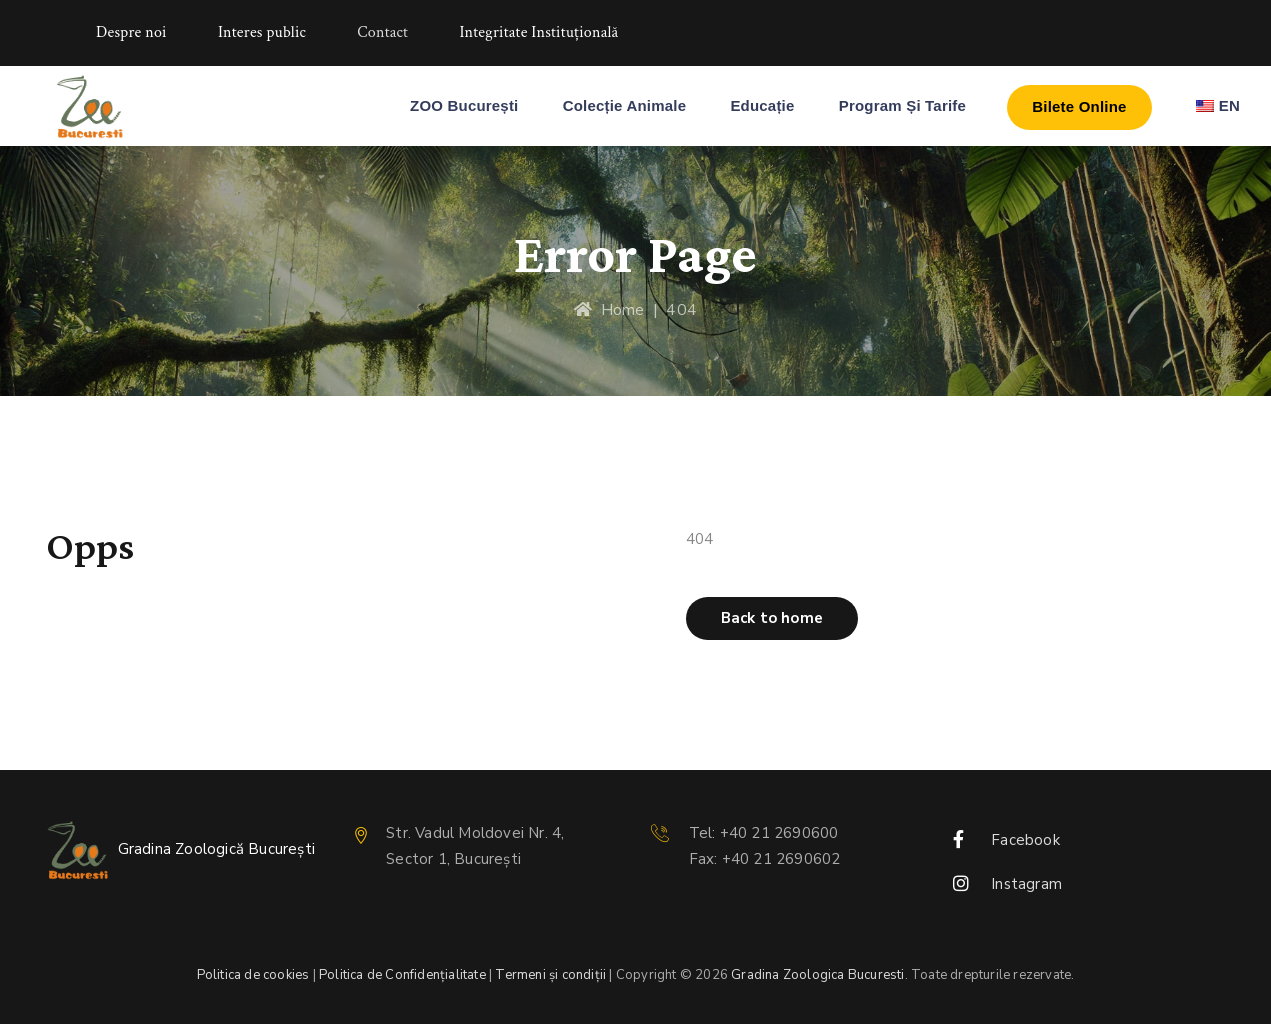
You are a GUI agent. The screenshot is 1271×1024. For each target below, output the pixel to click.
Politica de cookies (253, 975)
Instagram (1026, 884)
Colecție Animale (625, 105)
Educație (762, 105)
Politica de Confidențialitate (402, 975)
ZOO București (464, 105)
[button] (772, 618)
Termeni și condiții (550, 975)
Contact (382, 32)
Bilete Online (1079, 106)
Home (609, 310)
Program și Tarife (902, 105)
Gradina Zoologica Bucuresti (817, 975)
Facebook (1025, 840)
